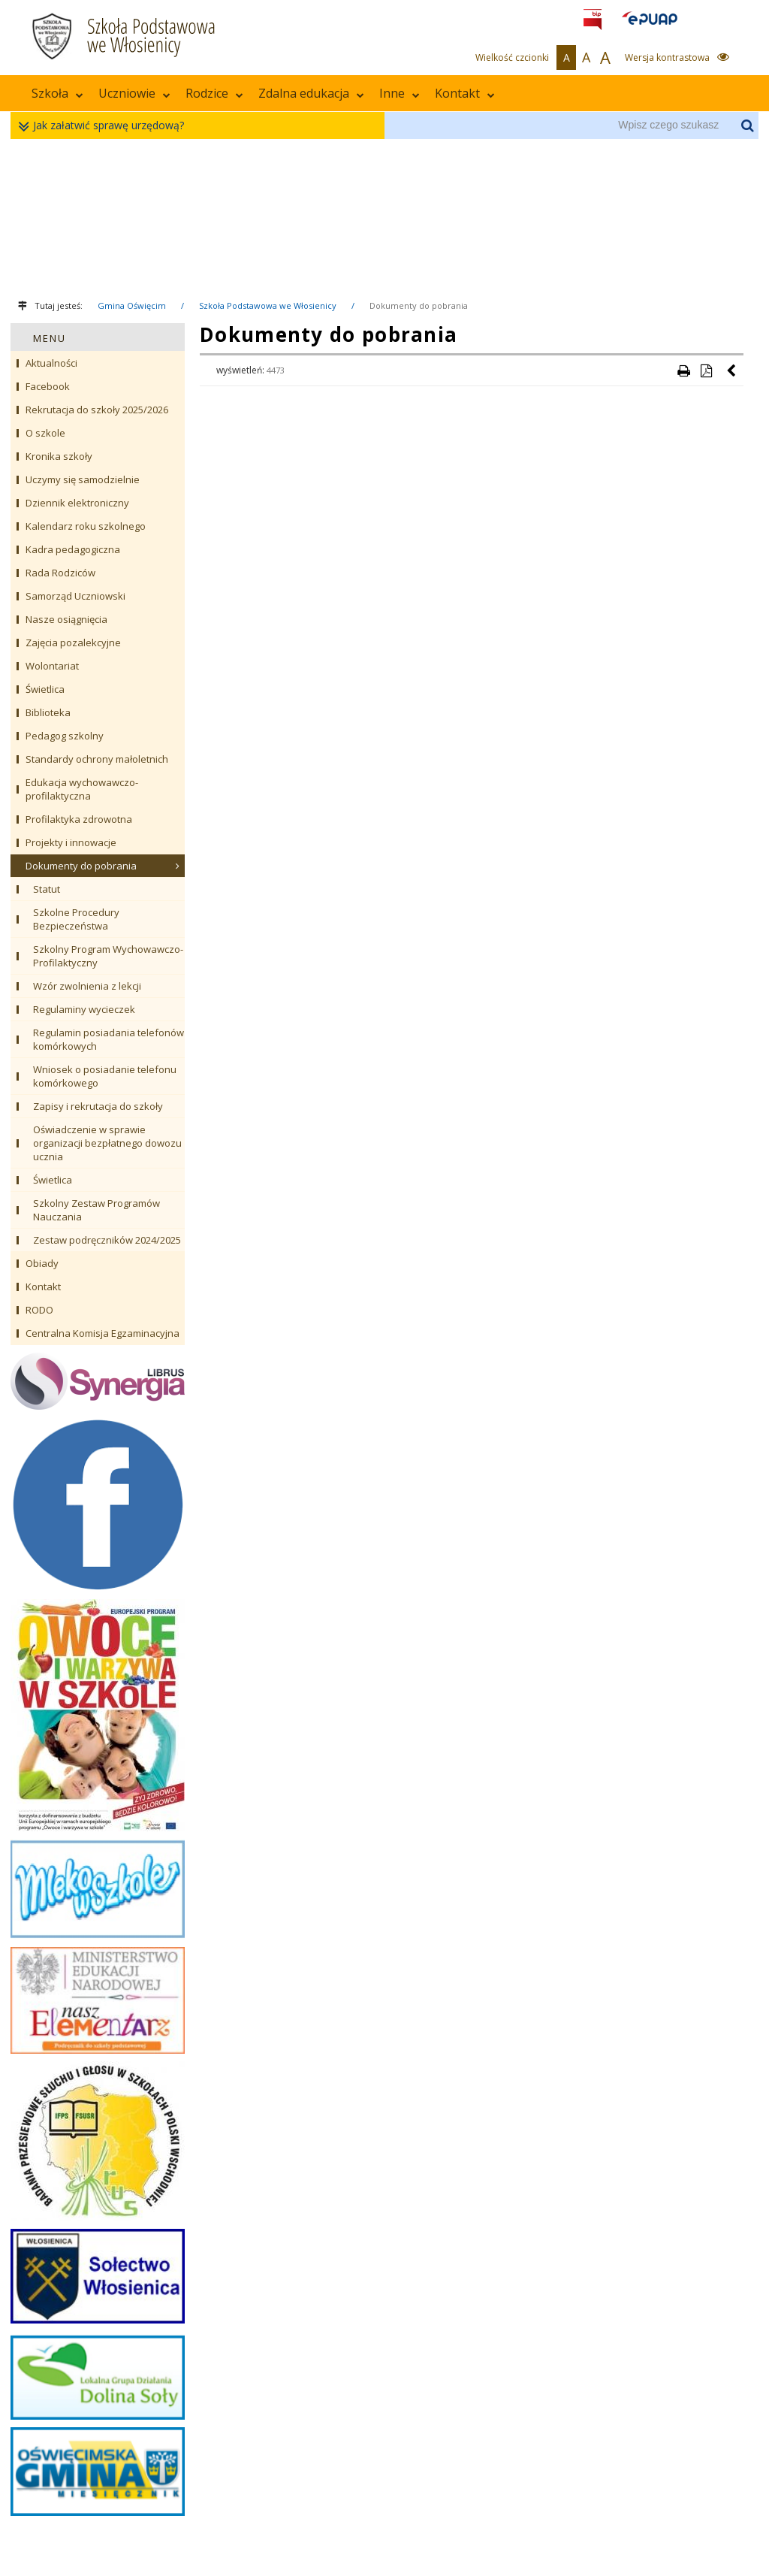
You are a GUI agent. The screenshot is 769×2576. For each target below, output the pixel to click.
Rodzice (214, 93)
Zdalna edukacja (311, 93)
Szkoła (57, 93)
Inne (399, 93)
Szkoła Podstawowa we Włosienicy (267, 305)
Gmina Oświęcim (132, 305)
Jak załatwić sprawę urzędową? (105, 126)
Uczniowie (134, 93)
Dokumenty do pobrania (418, 305)
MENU (49, 338)
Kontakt (465, 93)
